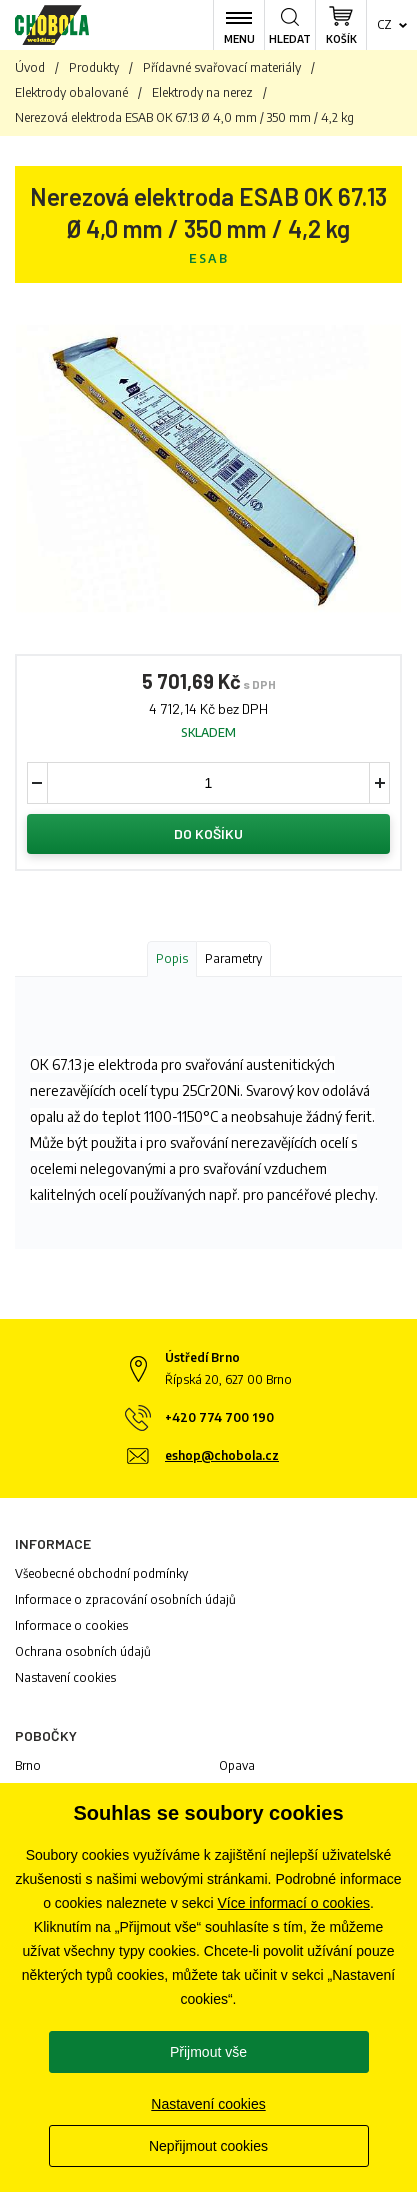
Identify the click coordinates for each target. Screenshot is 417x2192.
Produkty (94, 67)
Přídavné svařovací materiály (222, 67)
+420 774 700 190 (219, 1417)
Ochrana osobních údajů (83, 1651)
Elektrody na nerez (202, 92)
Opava (237, 1765)
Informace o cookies (71, 1625)
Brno (28, 1765)
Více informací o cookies (293, 1903)
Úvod (30, 67)
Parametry (233, 958)
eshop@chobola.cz (222, 1455)
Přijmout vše (208, 2052)
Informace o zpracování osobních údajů (125, 1599)
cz (384, 24)
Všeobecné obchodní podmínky (101, 1573)
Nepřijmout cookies (208, 2146)
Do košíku (208, 833)
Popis (172, 958)
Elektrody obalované (71, 92)
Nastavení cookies (65, 1677)
